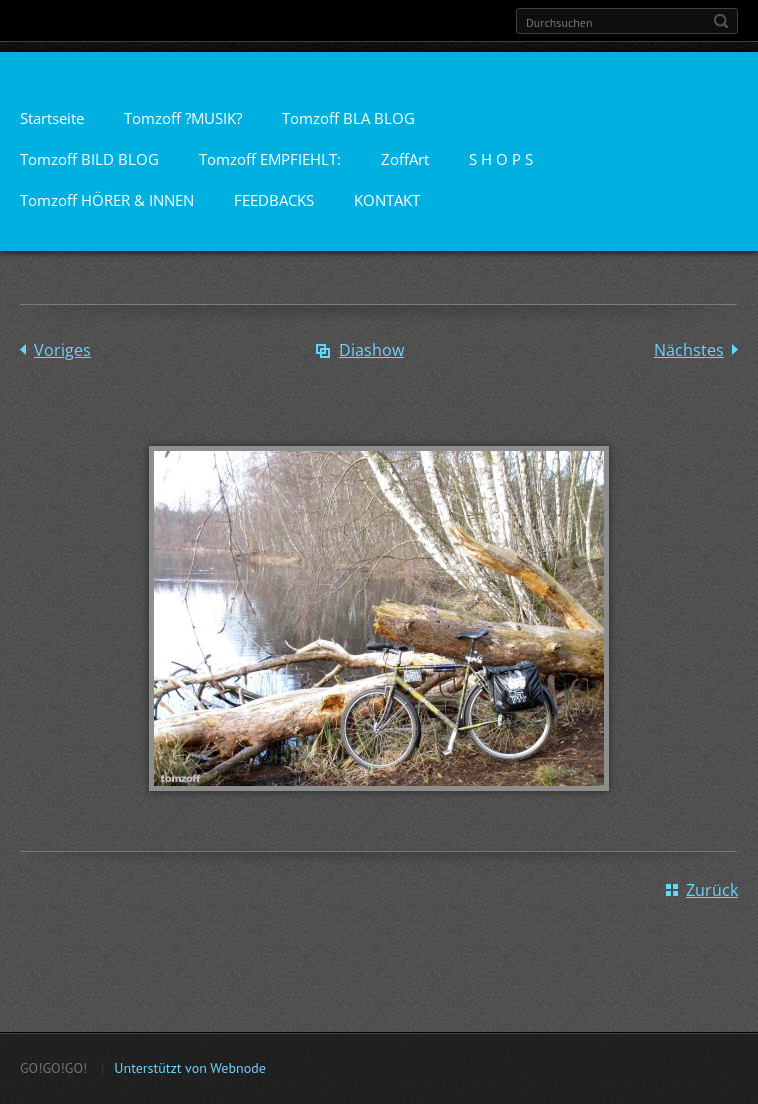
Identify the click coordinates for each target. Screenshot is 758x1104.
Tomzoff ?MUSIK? (183, 118)
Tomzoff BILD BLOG (89, 159)
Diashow (371, 350)
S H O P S (501, 159)
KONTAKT (387, 200)
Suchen (721, 21)
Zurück (712, 890)
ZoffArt (405, 159)
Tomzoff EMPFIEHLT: (270, 159)
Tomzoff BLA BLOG (348, 118)
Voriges (62, 350)
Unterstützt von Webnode (189, 1068)
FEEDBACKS (274, 200)
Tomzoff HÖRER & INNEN (107, 200)
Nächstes (689, 350)
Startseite (52, 118)
